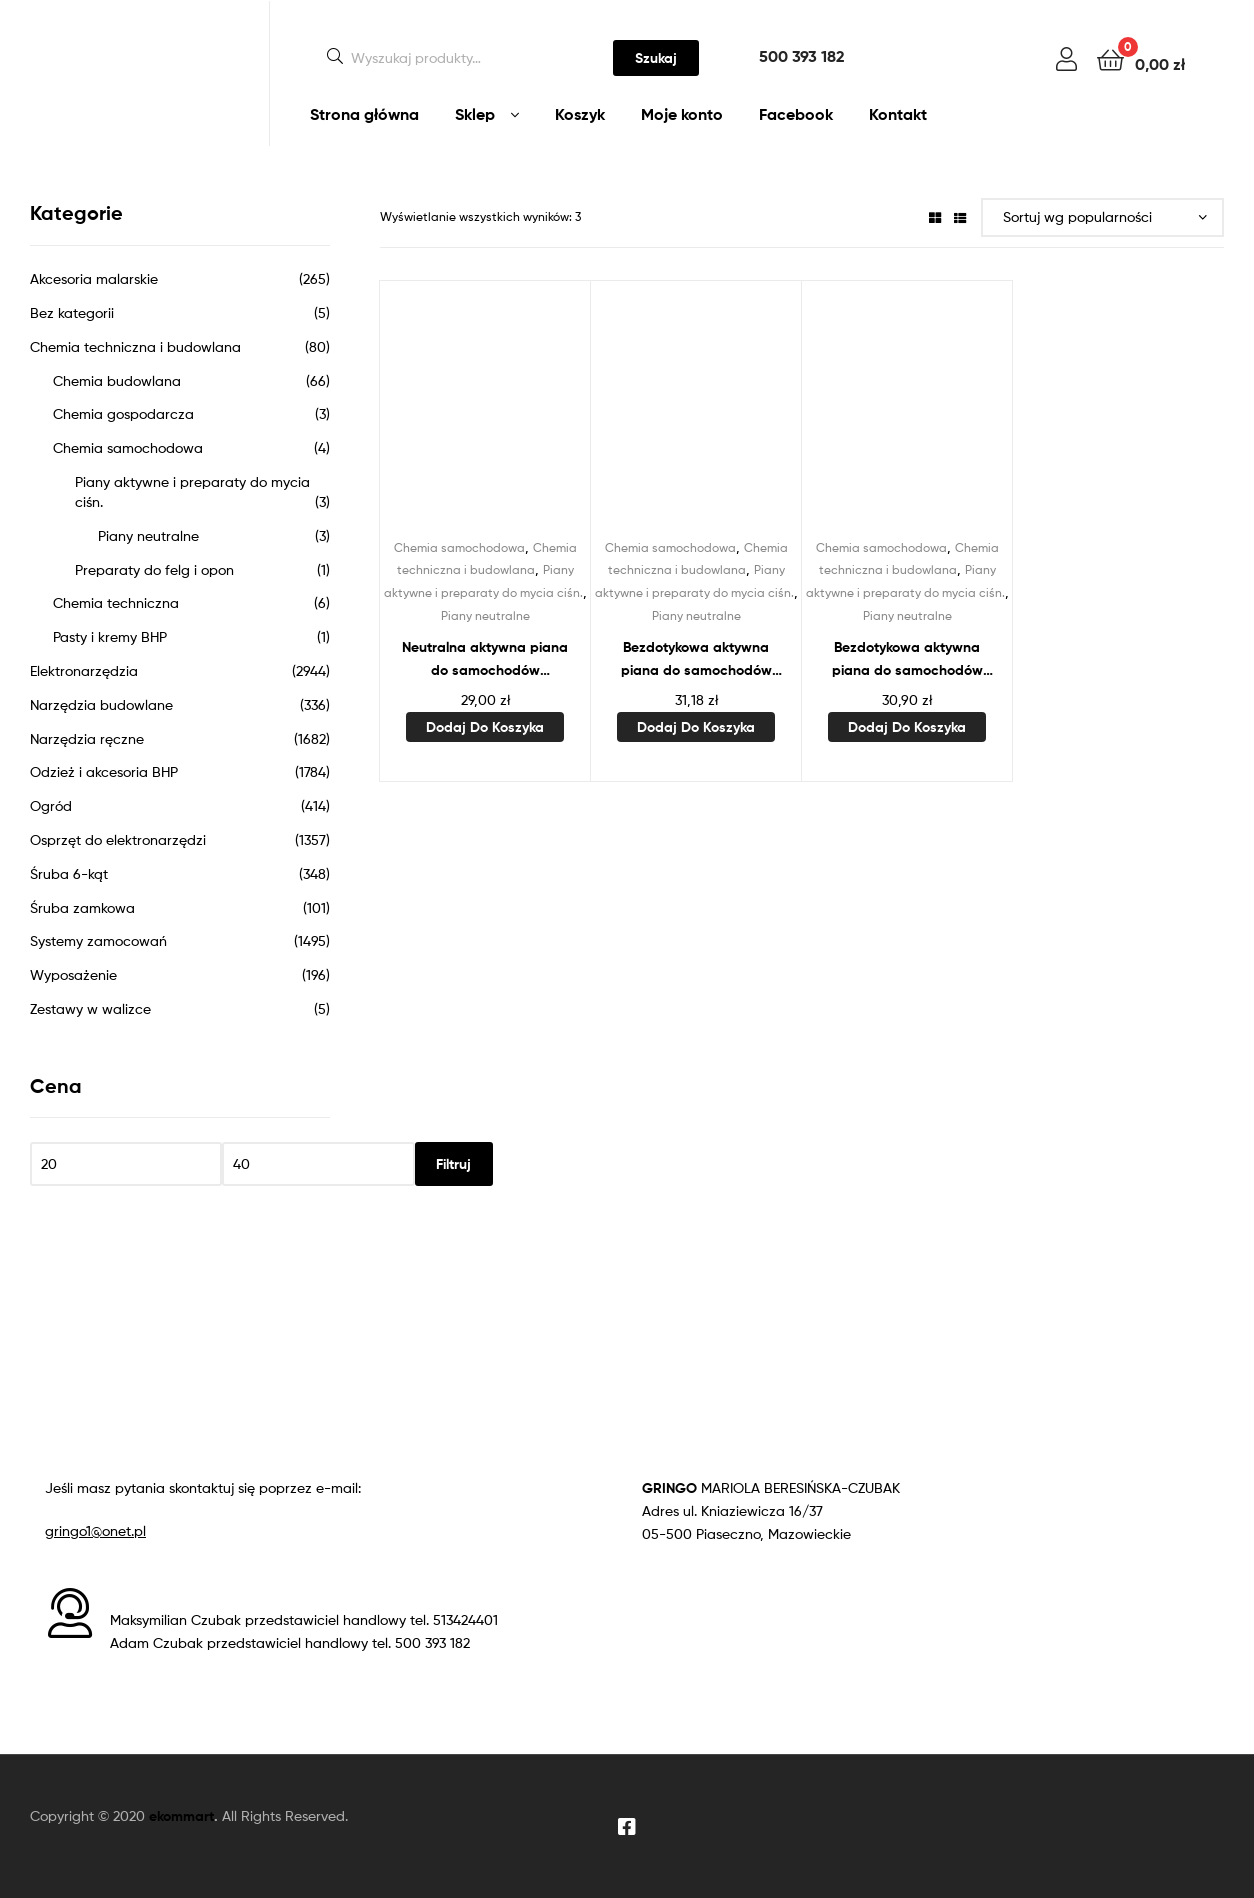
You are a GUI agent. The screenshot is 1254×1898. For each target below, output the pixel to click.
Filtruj (453, 1164)
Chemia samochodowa (459, 547)
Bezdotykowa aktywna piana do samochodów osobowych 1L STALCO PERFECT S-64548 (907, 659)
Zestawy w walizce (90, 1008)
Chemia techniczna (116, 602)
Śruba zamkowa (82, 907)
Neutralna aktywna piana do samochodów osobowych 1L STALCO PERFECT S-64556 (485, 659)
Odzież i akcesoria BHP (104, 771)
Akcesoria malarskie (94, 278)
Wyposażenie (73, 974)
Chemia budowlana (117, 380)
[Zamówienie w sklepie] (1102, 217)
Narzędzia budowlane (101, 704)
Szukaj (656, 58)
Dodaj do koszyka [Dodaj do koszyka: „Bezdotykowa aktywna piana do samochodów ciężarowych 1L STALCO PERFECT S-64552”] (696, 727)
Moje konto (682, 114)
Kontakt (898, 114)
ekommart (181, 1816)
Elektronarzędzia (84, 670)
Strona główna (364, 114)
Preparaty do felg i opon (154, 569)
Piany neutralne (485, 615)
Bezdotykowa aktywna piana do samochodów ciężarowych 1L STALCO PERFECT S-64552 (696, 659)
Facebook (796, 114)
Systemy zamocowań (98, 940)
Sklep (475, 114)
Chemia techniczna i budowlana (135, 346)
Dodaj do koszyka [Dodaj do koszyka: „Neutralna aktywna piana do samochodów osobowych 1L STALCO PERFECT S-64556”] (485, 727)
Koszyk (580, 114)
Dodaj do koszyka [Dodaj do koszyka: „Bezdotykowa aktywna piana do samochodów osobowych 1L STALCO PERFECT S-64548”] (907, 727)
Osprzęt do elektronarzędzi (118, 839)
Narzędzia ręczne (87, 738)
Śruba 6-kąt (69, 873)
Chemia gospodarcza (123, 413)
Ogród (51, 805)
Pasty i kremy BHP (110, 636)
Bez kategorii (72, 312)
